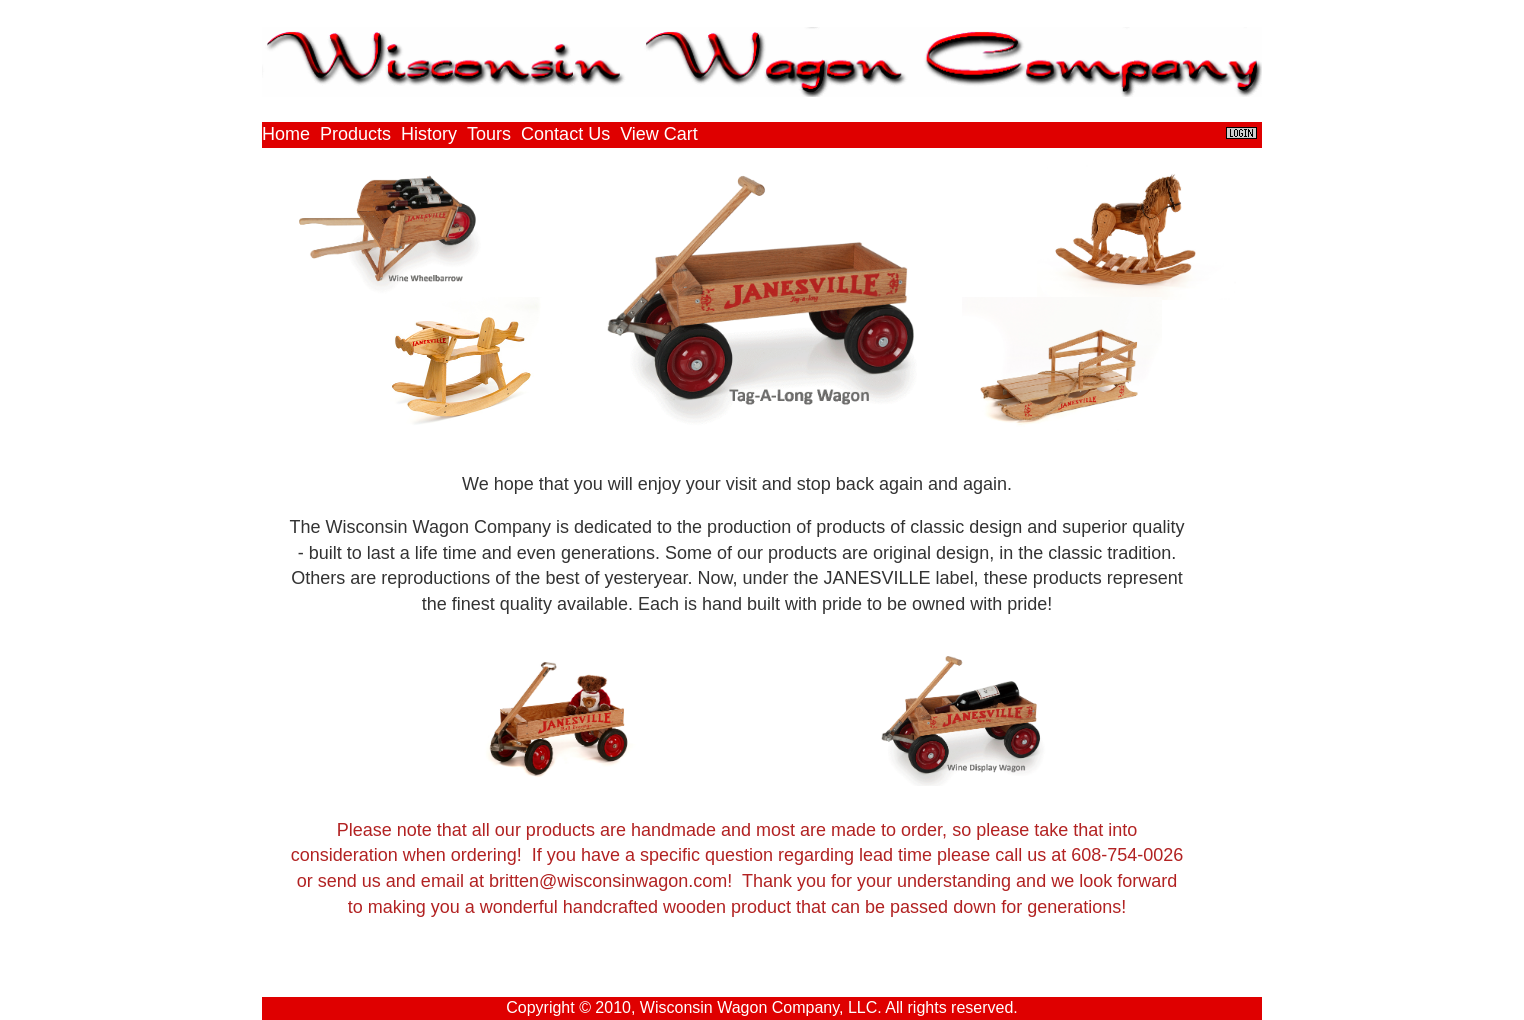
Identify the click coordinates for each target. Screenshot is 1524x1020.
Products (355, 134)
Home (286, 134)
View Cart (659, 134)
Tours (489, 134)
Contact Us (565, 134)
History (429, 134)
